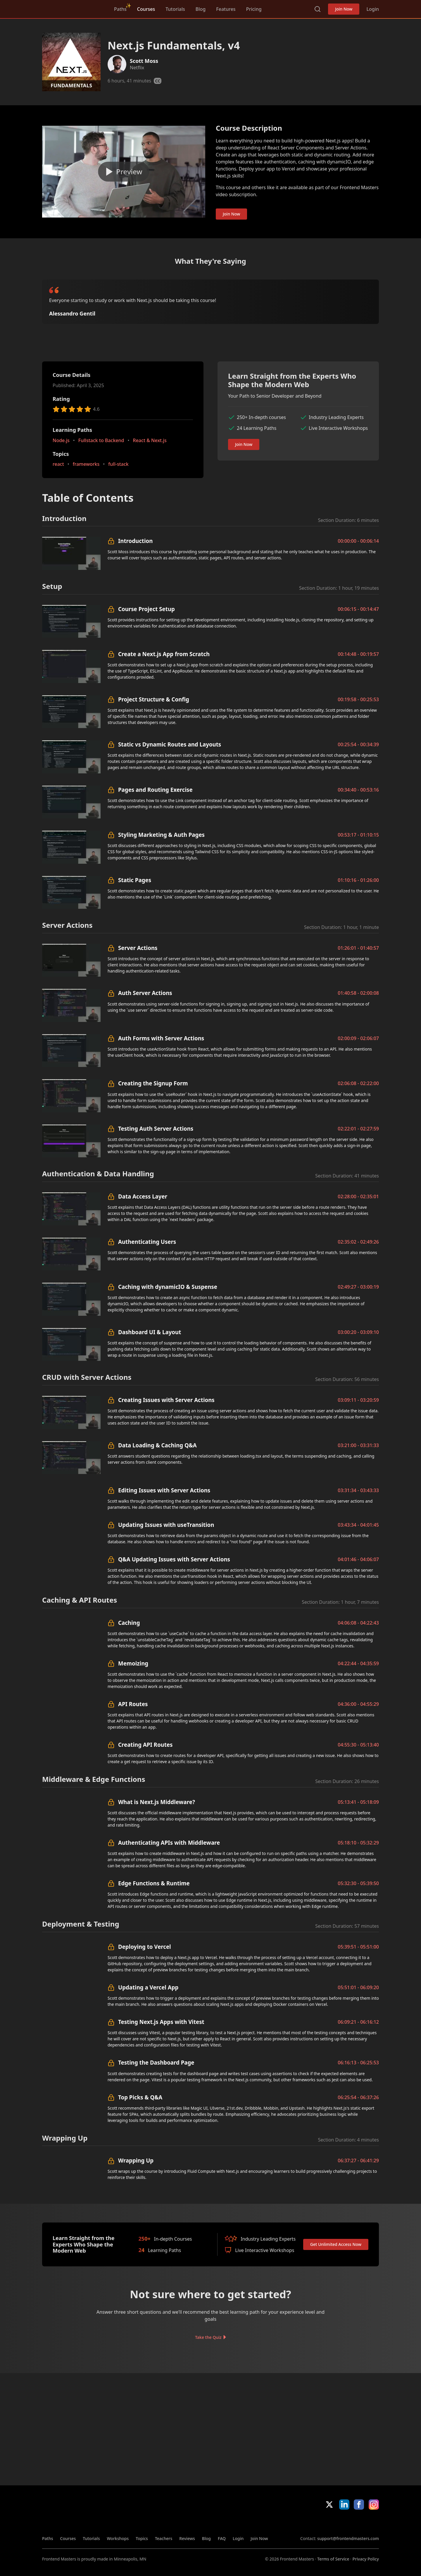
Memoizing (133, 1663)
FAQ (222, 2538)
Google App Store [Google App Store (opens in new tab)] (359, 2522)
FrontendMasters (72, 8)
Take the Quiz (208, 2337)
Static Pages (134, 880)
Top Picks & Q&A (140, 2097)
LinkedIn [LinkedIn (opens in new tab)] (344, 2504)
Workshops (118, 2538)
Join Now (343, 9)
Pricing (254, 9)
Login (372, 9)
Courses (146, 9)
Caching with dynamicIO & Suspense (167, 1286)
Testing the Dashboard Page (156, 2062)
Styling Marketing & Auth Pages (161, 834)
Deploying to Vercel (144, 1946)
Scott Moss (144, 60)
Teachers (163, 2538)
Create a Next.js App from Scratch (164, 654)
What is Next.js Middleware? (156, 1802)
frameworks (86, 464)
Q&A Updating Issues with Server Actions (174, 1559)
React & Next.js (150, 440)
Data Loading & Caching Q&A (157, 1445)
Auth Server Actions (145, 992)
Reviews (187, 2538)
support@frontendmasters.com (348, 2538)
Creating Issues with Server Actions (166, 1399)
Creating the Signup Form (153, 1083)
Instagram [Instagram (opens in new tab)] (374, 2504)
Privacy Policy (366, 2559)
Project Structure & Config (153, 699)
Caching (129, 1622)
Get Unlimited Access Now (335, 2244)
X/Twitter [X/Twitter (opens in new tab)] (329, 2504)
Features (225, 9)
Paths (120, 9)
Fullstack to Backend (101, 440)
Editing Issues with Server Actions (164, 1490)
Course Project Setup (146, 609)
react (58, 464)
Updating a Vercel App (148, 1987)
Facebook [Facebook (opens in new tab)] (359, 2504)
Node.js (61, 440)
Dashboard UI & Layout (149, 1332)
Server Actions (137, 947)
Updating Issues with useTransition (166, 1524)
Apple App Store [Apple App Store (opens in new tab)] (317, 2522)
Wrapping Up (135, 2160)
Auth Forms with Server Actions (161, 1038)
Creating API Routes (145, 1744)
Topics (142, 2538)
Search (317, 9)
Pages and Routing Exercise (155, 789)
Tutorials (175, 9)
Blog (201, 9)
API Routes (133, 1704)
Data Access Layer (142, 1196)
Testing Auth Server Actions (155, 1128)
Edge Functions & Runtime (154, 1883)
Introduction (135, 540)
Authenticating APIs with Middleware (169, 1842)
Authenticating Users (147, 1241)
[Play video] (123, 172)
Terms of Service (333, 2559)
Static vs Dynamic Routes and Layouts (169, 744)
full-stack (118, 464)
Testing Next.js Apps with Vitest (161, 2021)
